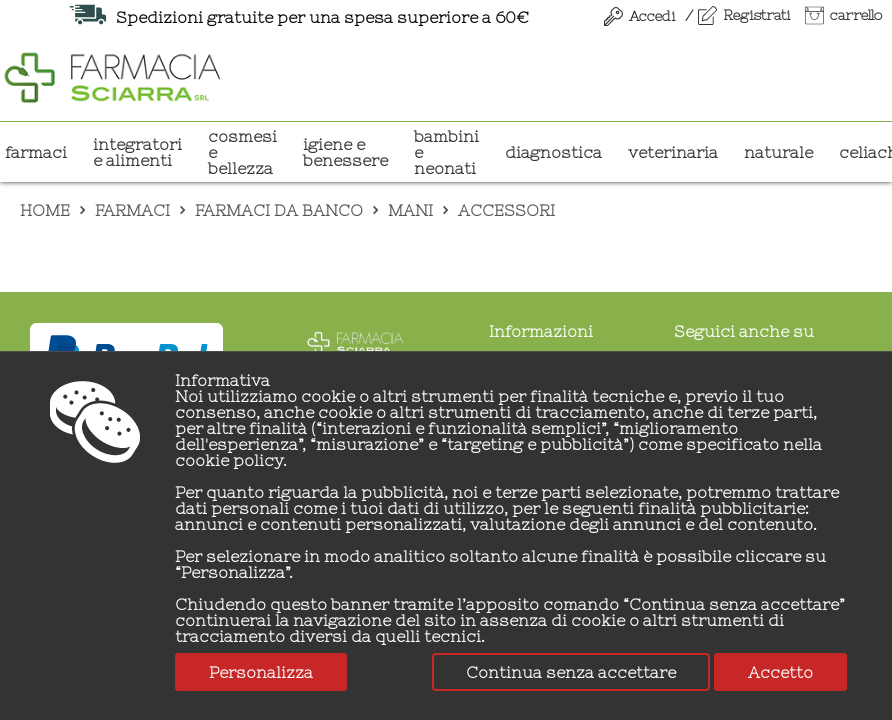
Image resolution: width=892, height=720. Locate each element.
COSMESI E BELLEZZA (242, 152)
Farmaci (36, 152)
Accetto (780, 672)
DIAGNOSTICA (553, 152)
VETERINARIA (673, 152)
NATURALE (778, 152)
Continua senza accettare (571, 672)
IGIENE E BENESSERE (345, 152)
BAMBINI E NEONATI (446, 152)
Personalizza (261, 672)
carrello (856, 15)
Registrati (756, 15)
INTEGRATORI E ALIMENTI (137, 152)
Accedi (652, 16)
